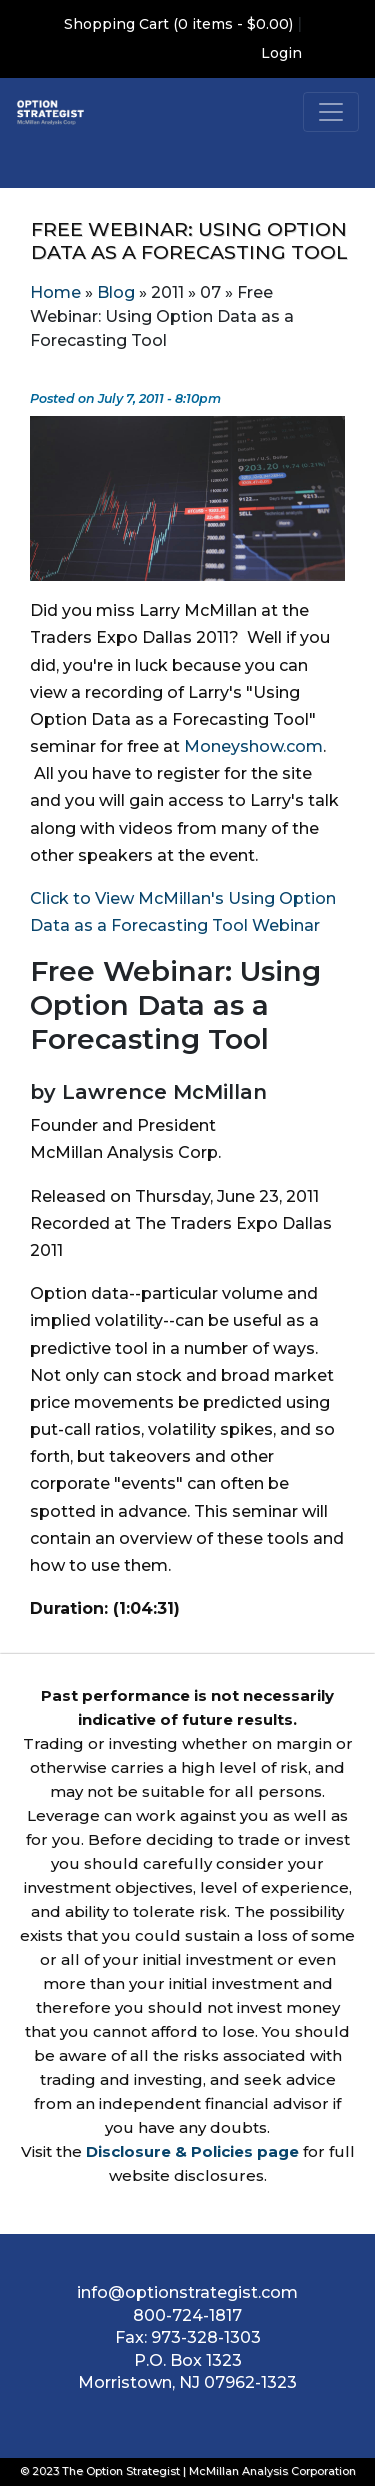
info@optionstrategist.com (187, 2292)
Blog (116, 292)
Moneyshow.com (253, 746)
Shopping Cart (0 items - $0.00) (178, 24)
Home (55, 292)
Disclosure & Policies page (192, 2151)
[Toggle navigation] (331, 112)
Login (281, 53)
